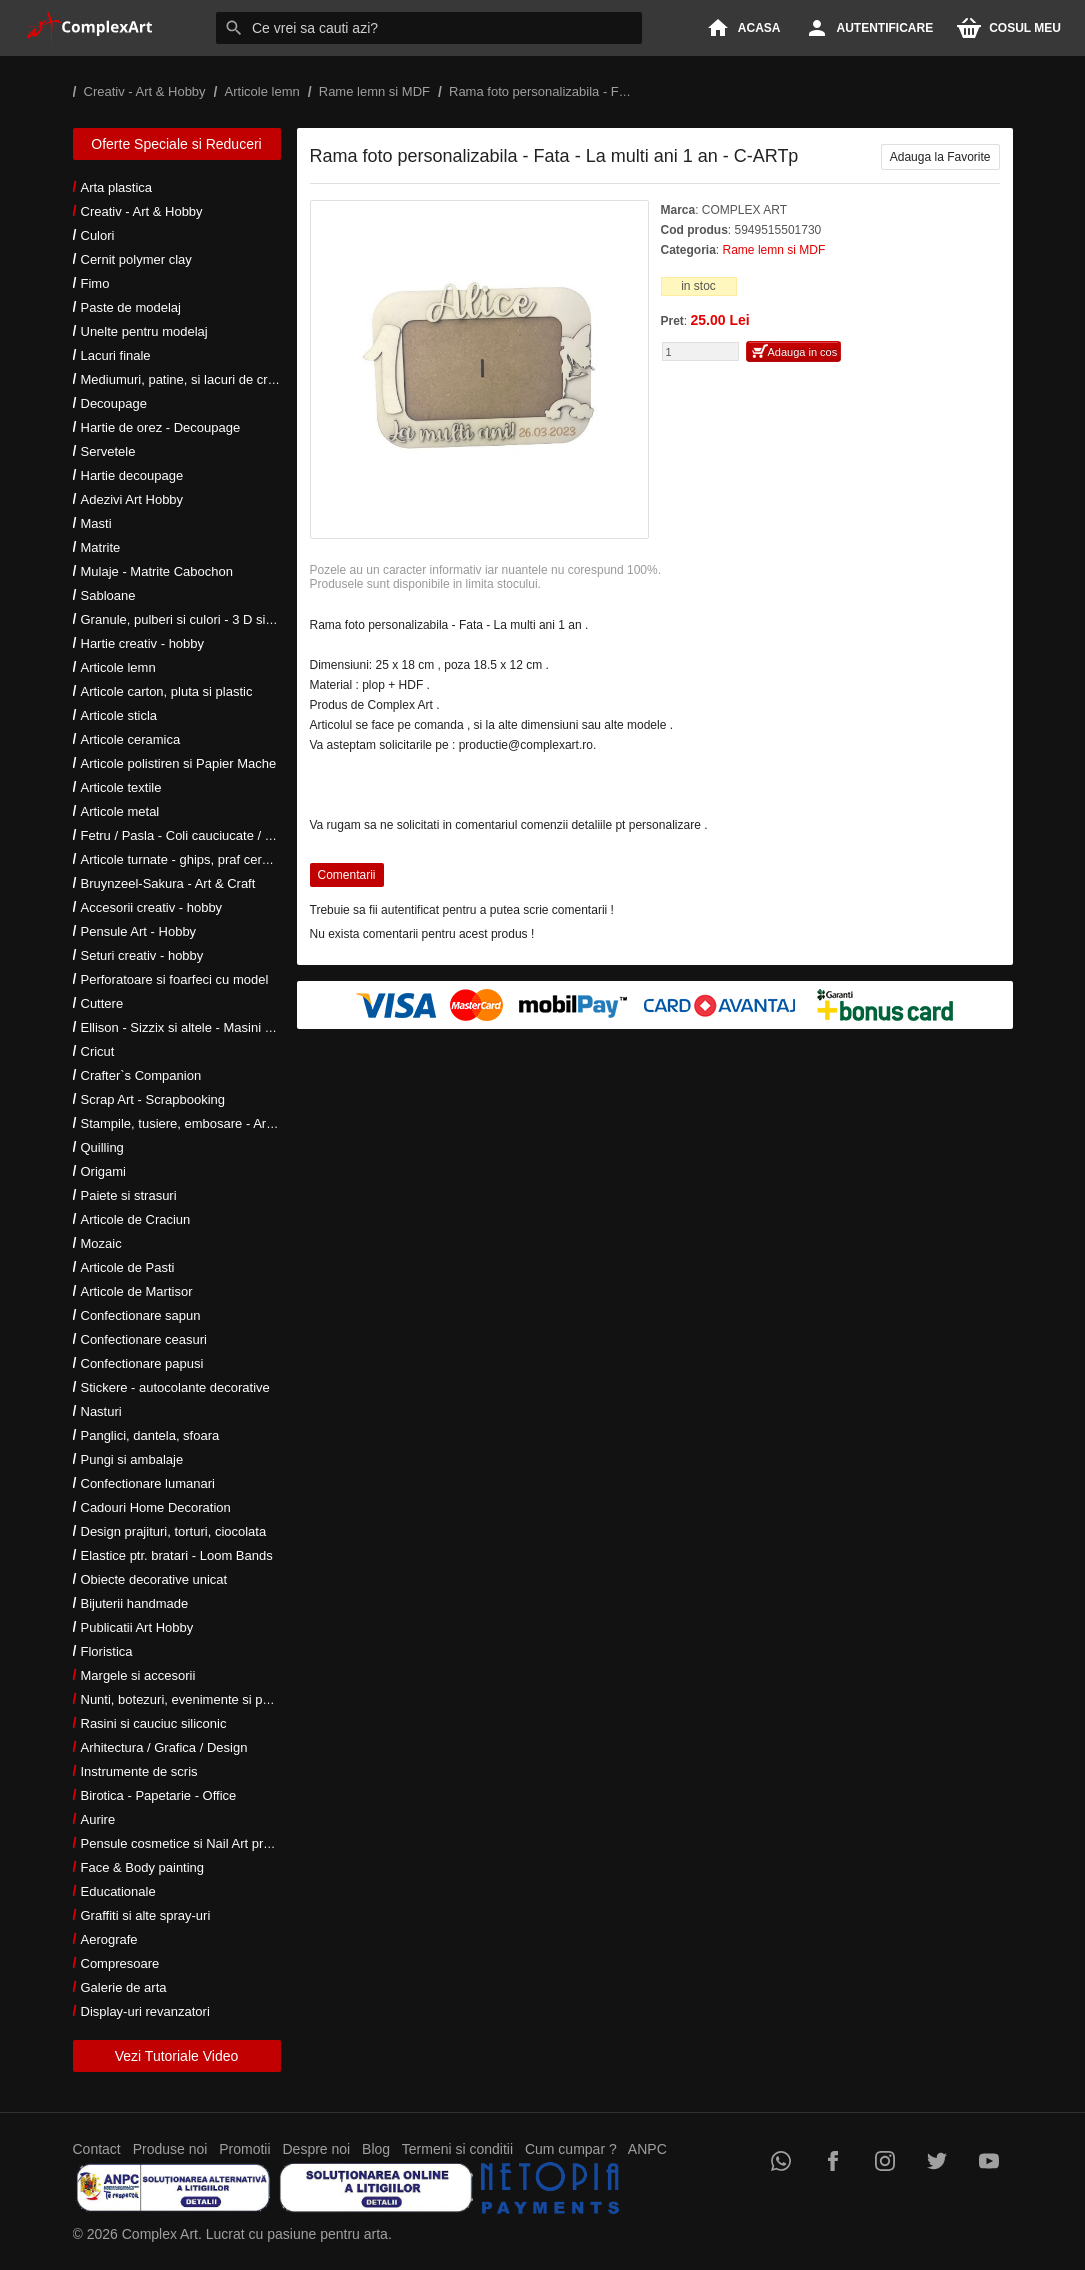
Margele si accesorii (138, 1675)
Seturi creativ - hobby (142, 955)
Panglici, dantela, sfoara (150, 1435)
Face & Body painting (143, 1867)
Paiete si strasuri (129, 1195)
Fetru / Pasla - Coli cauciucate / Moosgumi (203, 835)
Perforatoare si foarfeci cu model (175, 979)
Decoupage (114, 403)
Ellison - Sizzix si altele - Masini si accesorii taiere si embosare (260, 1027)
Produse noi (170, 2149)
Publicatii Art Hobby (137, 1627)
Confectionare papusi (142, 1363)
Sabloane (108, 595)
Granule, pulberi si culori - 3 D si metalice (199, 619)
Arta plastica (117, 187)
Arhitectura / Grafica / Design (164, 1747)
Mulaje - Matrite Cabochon (157, 571)
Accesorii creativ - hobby (152, 907)
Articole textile (121, 787)
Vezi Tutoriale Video (177, 2056)
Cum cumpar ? (571, 2149)
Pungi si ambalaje (132, 1459)
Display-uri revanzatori (145, 2011)
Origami (104, 1171)
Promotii (244, 2149)
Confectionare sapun (141, 1315)
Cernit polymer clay (136, 259)
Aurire (98, 1819)
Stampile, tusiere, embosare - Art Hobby (196, 1123)
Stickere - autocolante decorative (175, 1387)
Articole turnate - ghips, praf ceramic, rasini (204, 859)
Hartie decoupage (132, 475)
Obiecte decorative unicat (154, 1579)
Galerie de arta (124, 1987)
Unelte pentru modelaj (144, 331)
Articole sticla (119, 715)
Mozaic (101, 1243)
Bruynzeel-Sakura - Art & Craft (168, 883)
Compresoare (120, 1963)
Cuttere (102, 1003)
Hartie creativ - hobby (143, 643)
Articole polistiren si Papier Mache (179, 763)
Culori (98, 235)
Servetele (108, 451)
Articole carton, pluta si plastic (167, 691)
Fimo (95, 283)
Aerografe (109, 1939)
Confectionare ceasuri (144, 1339)
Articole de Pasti (128, 1267)
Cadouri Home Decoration (156, 1507)
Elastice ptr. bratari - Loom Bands (177, 1555)
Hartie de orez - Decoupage (161, 427)
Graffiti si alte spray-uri (146, 1915)
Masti (96, 523)
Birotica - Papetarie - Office (159, 1795)
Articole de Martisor (137, 1291)
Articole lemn (118, 667)
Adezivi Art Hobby (132, 499)
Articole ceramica (131, 739)
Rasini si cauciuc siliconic (154, 1723)
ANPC (647, 2149)
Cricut (98, 1051)
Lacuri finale (116, 355)
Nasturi (101, 1411)
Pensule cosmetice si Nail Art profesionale (202, 1843)
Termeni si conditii (457, 2149)
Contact (97, 2149)
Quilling (102, 1147)
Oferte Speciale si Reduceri (176, 144)
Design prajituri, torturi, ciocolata (174, 1531)
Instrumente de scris (139, 1771)
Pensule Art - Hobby (139, 931)
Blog (376, 2149)
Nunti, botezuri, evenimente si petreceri (193, 1699)
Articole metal (120, 811)
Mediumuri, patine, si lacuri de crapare (191, 379)
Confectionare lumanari (148, 1483)
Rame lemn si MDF (774, 250)
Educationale (118, 1891)
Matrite (101, 547)
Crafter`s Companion (141, 1075)
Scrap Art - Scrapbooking (153, 1099)
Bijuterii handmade (135, 1603)
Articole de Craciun (136, 1219)
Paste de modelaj (131, 307)
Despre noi (317, 2149)
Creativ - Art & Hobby (142, 211)
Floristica (107, 1651)
